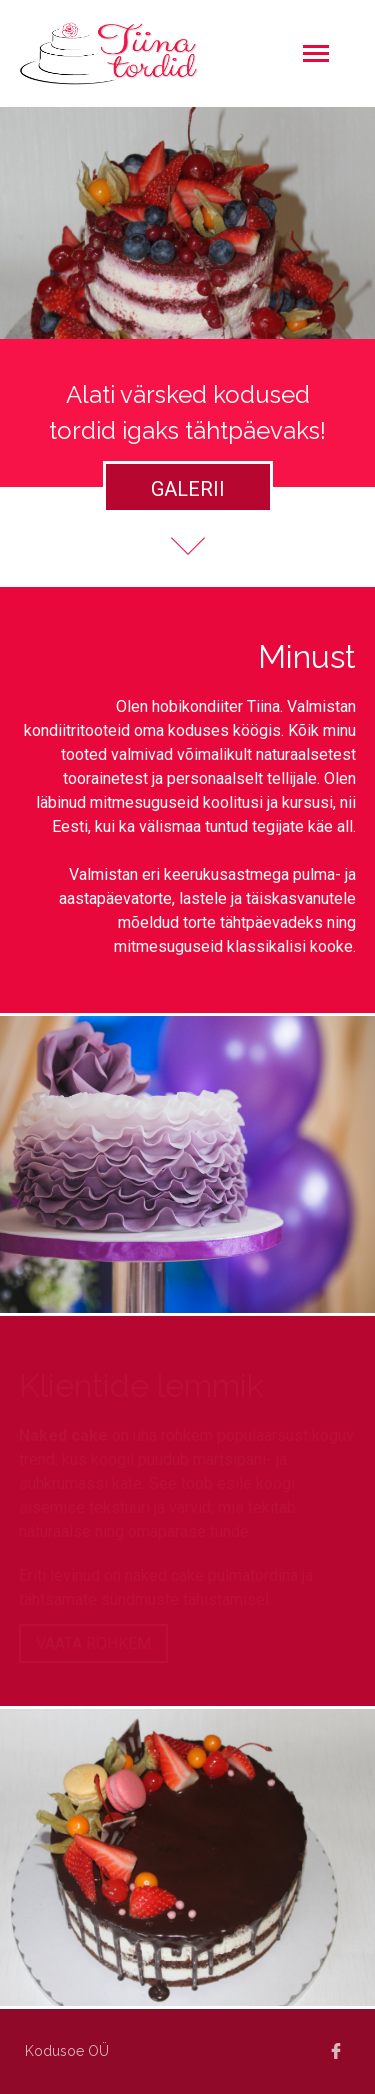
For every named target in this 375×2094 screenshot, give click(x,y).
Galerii (188, 489)
